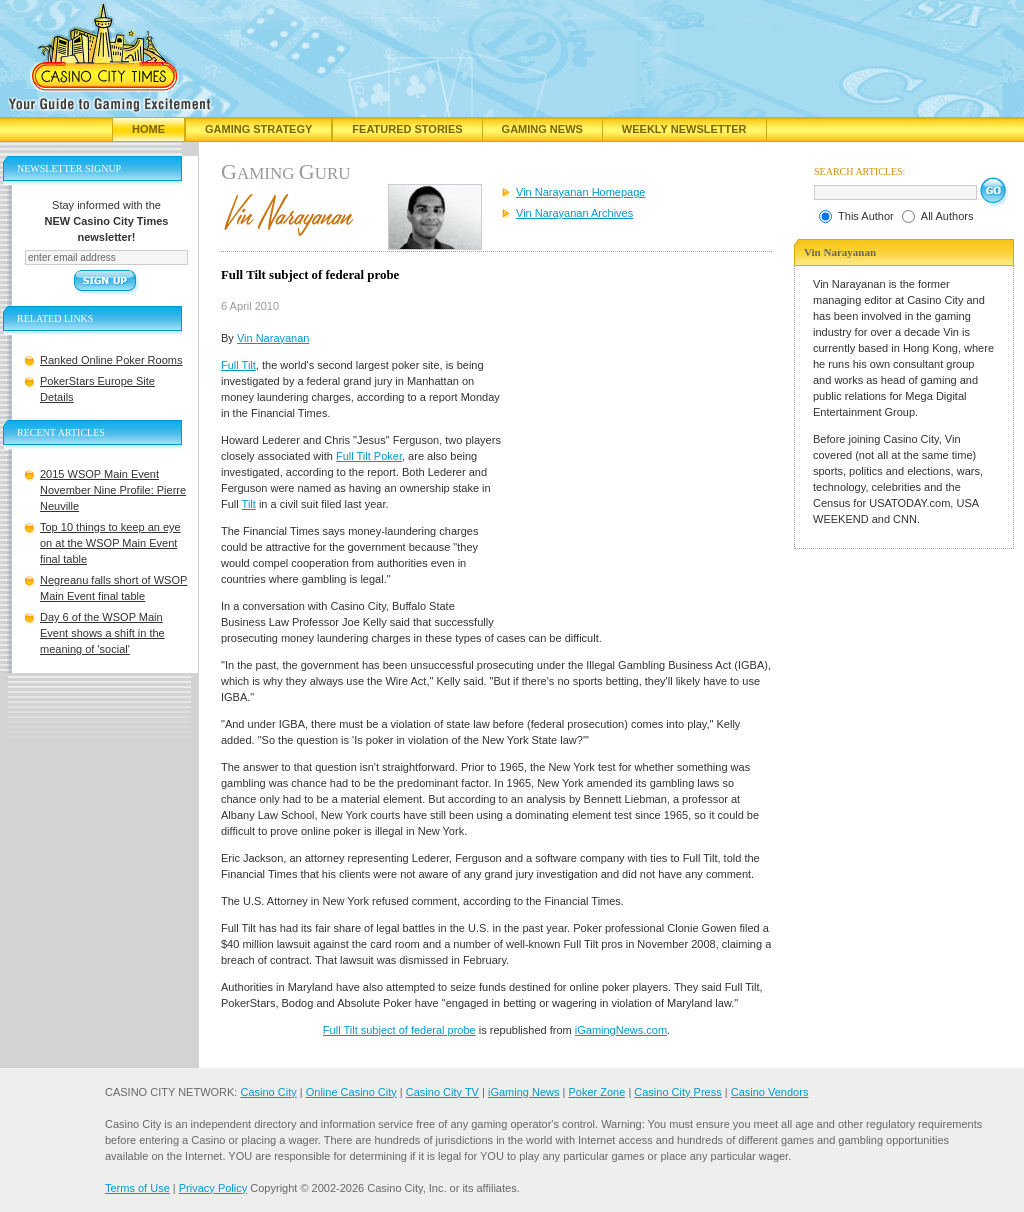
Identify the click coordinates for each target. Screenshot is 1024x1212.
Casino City (268, 1092)
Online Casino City (351, 1092)
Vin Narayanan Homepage (580, 192)
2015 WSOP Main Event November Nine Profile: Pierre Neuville (113, 490)
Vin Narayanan (273, 338)
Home (148, 129)
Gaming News (542, 129)
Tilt (249, 504)
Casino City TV (442, 1092)
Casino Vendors (770, 1092)
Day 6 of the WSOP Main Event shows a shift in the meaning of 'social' (102, 633)
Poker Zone (596, 1092)
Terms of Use (137, 1188)
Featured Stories (407, 129)
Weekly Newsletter (684, 129)
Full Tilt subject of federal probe (399, 1030)
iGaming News (524, 1092)
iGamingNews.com (621, 1030)
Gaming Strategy (258, 129)
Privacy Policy (213, 1188)
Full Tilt (238, 365)
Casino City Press (677, 1092)
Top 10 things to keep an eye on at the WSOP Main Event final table (110, 543)
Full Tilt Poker (369, 456)
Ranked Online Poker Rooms (111, 360)
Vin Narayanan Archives (574, 213)
